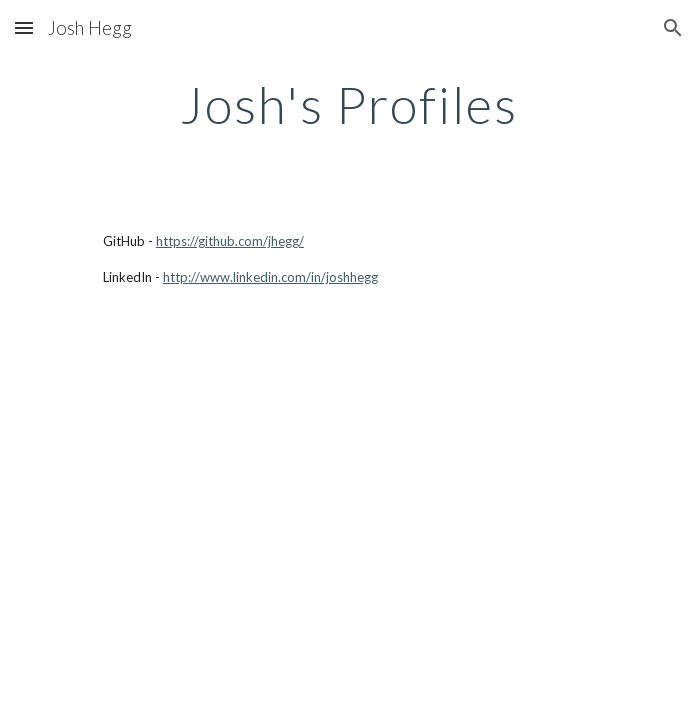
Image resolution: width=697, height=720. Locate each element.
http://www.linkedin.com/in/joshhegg (270, 277)
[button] (24, 27)
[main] (348, 105)
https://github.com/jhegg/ (230, 241)
